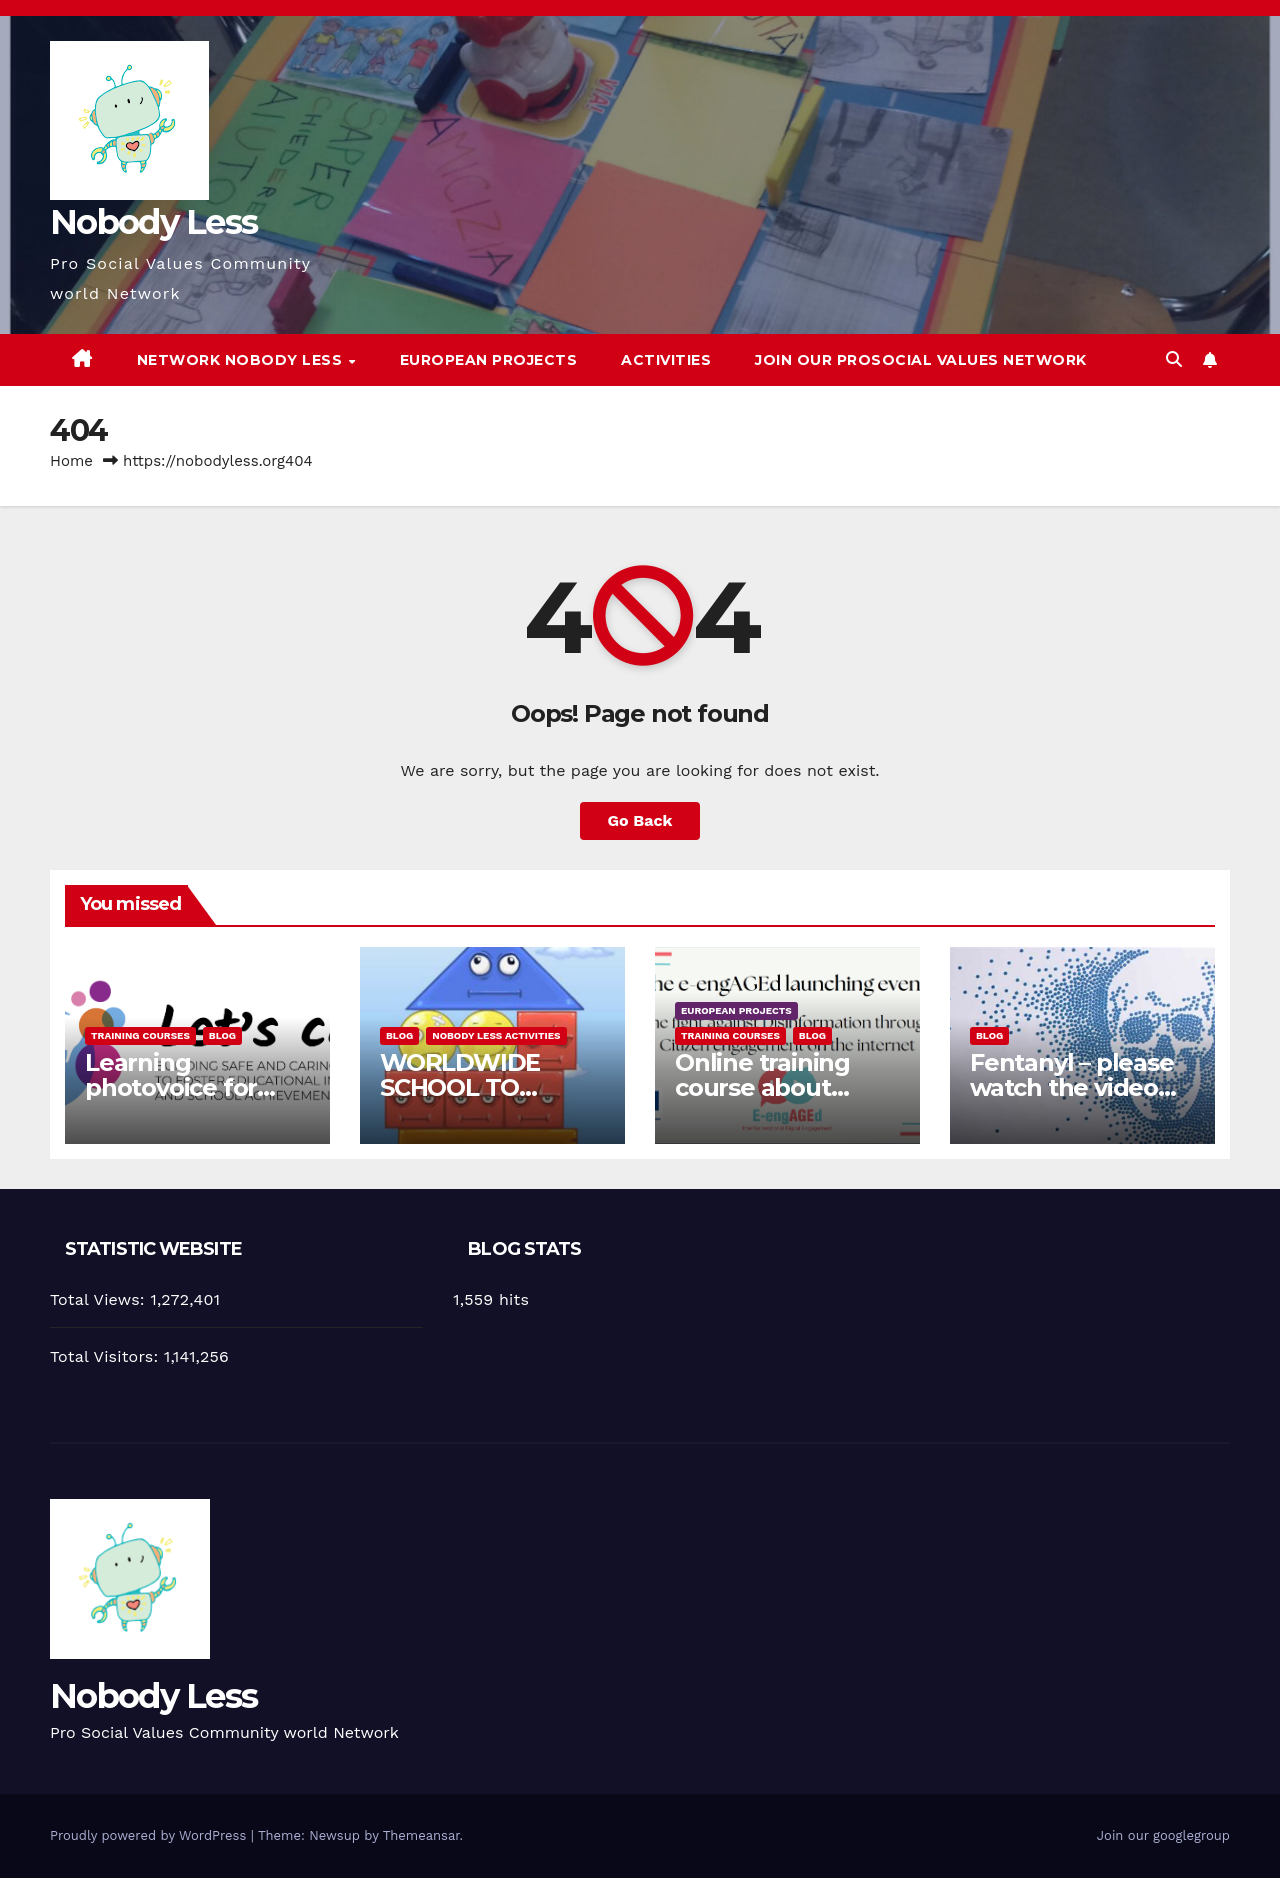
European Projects (489, 360)
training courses (140, 1035)
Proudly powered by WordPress (150, 1835)
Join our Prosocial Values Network (921, 360)
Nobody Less (153, 222)
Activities (666, 360)
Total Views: (100, 1299)
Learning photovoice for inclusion (171, 1087)
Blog (222, 1035)
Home (71, 461)
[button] (1174, 359)
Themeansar (421, 1835)
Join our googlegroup (1163, 1835)
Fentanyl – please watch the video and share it (1072, 1087)
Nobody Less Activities (496, 1035)
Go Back (640, 820)
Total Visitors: (107, 1356)
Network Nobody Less (242, 360)
